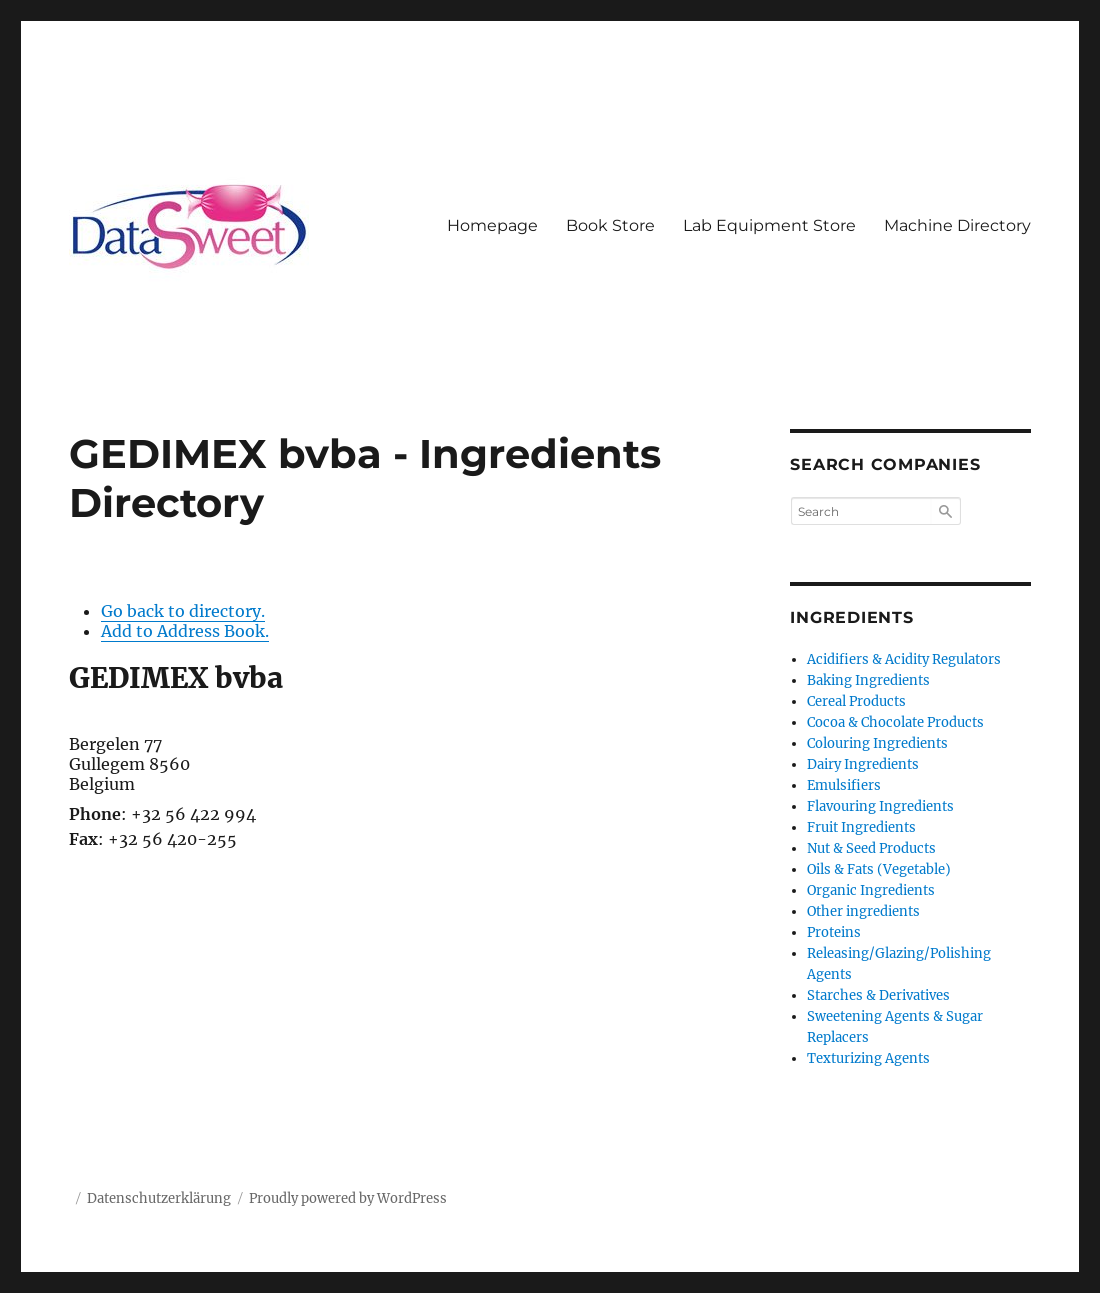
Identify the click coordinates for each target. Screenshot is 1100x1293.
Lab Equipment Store (769, 225)
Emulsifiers (844, 785)
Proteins (834, 932)
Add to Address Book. (185, 631)
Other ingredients (863, 911)
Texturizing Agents (868, 1058)
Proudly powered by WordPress (348, 1198)
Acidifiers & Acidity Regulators (904, 659)
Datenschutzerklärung (159, 1198)
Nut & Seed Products (871, 848)
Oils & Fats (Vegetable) (879, 869)
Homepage (492, 225)
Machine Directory (957, 225)
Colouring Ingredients (877, 743)
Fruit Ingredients (861, 827)
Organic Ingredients (871, 890)
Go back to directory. (183, 611)
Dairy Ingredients (863, 764)
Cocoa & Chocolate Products (895, 722)
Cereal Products (856, 701)
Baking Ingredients (868, 680)
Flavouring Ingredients (880, 806)
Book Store (610, 225)
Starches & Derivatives (878, 995)
